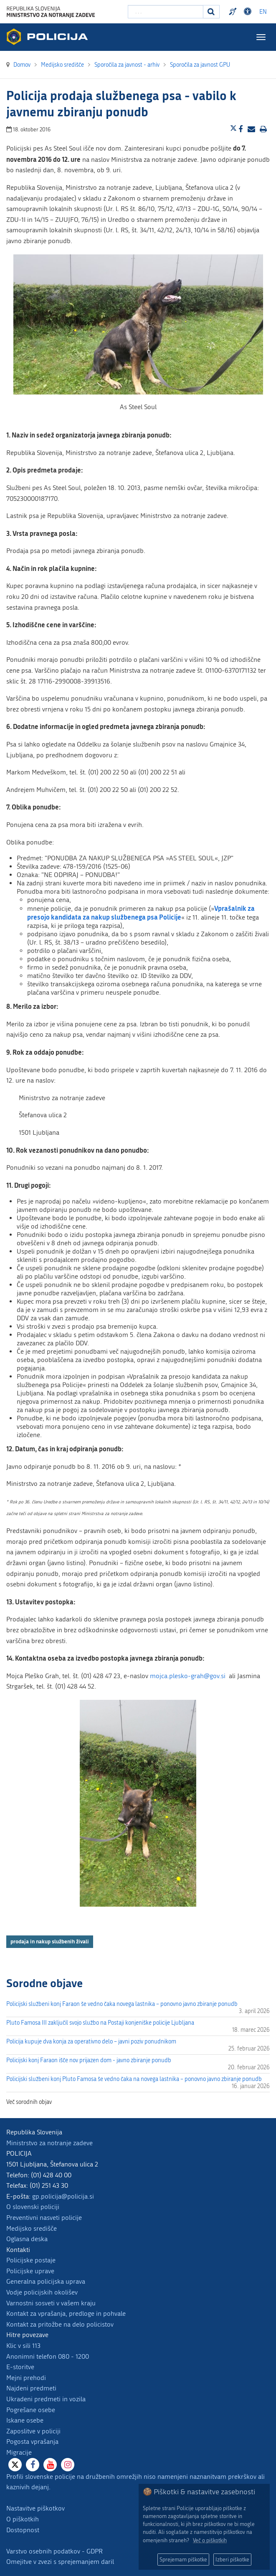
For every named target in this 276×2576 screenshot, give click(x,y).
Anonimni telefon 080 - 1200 (47, 2356)
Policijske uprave (30, 2271)
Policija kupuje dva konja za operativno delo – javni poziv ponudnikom (91, 2041)
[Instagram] (67, 2464)
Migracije (19, 2452)
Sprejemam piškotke (183, 2559)
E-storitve (20, 2367)
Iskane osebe (24, 2420)
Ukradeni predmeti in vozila (46, 2399)
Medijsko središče (31, 2228)
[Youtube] (50, 2464)
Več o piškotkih (210, 2540)
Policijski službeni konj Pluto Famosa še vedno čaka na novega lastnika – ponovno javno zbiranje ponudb (134, 2079)
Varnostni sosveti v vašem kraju (51, 2303)
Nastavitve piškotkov (35, 2508)
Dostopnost (22, 2530)
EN (263, 11)
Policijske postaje (31, 2260)
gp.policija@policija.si (63, 2196)
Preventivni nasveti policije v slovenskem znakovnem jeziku (234, 11)
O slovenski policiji (32, 2207)
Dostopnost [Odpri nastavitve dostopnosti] (249, 11)
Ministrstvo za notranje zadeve (49, 2143)
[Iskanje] (211, 11)
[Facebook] (32, 2464)
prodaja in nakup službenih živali (49, 1941)
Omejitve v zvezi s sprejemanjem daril (60, 2562)
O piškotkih (22, 2519)
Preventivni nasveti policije (44, 2218)
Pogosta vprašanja (32, 2441)
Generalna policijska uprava (45, 2281)
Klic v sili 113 (23, 2346)
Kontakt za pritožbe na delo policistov (60, 2324)
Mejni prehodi (26, 2378)
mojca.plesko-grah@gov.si (187, 1676)
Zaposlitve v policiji (33, 2431)
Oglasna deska (27, 2239)
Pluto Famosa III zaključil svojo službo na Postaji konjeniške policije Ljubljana (100, 2022)
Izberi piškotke (232, 2559)
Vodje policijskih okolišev (42, 2292)
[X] (15, 2464)
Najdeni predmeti (31, 2388)
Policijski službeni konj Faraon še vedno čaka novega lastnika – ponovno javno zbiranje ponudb (122, 2004)
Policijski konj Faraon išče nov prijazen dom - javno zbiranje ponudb (88, 2060)
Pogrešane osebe (30, 2410)
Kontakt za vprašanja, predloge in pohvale (66, 2313)
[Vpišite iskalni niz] (165, 11)
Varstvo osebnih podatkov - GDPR (54, 2551)
